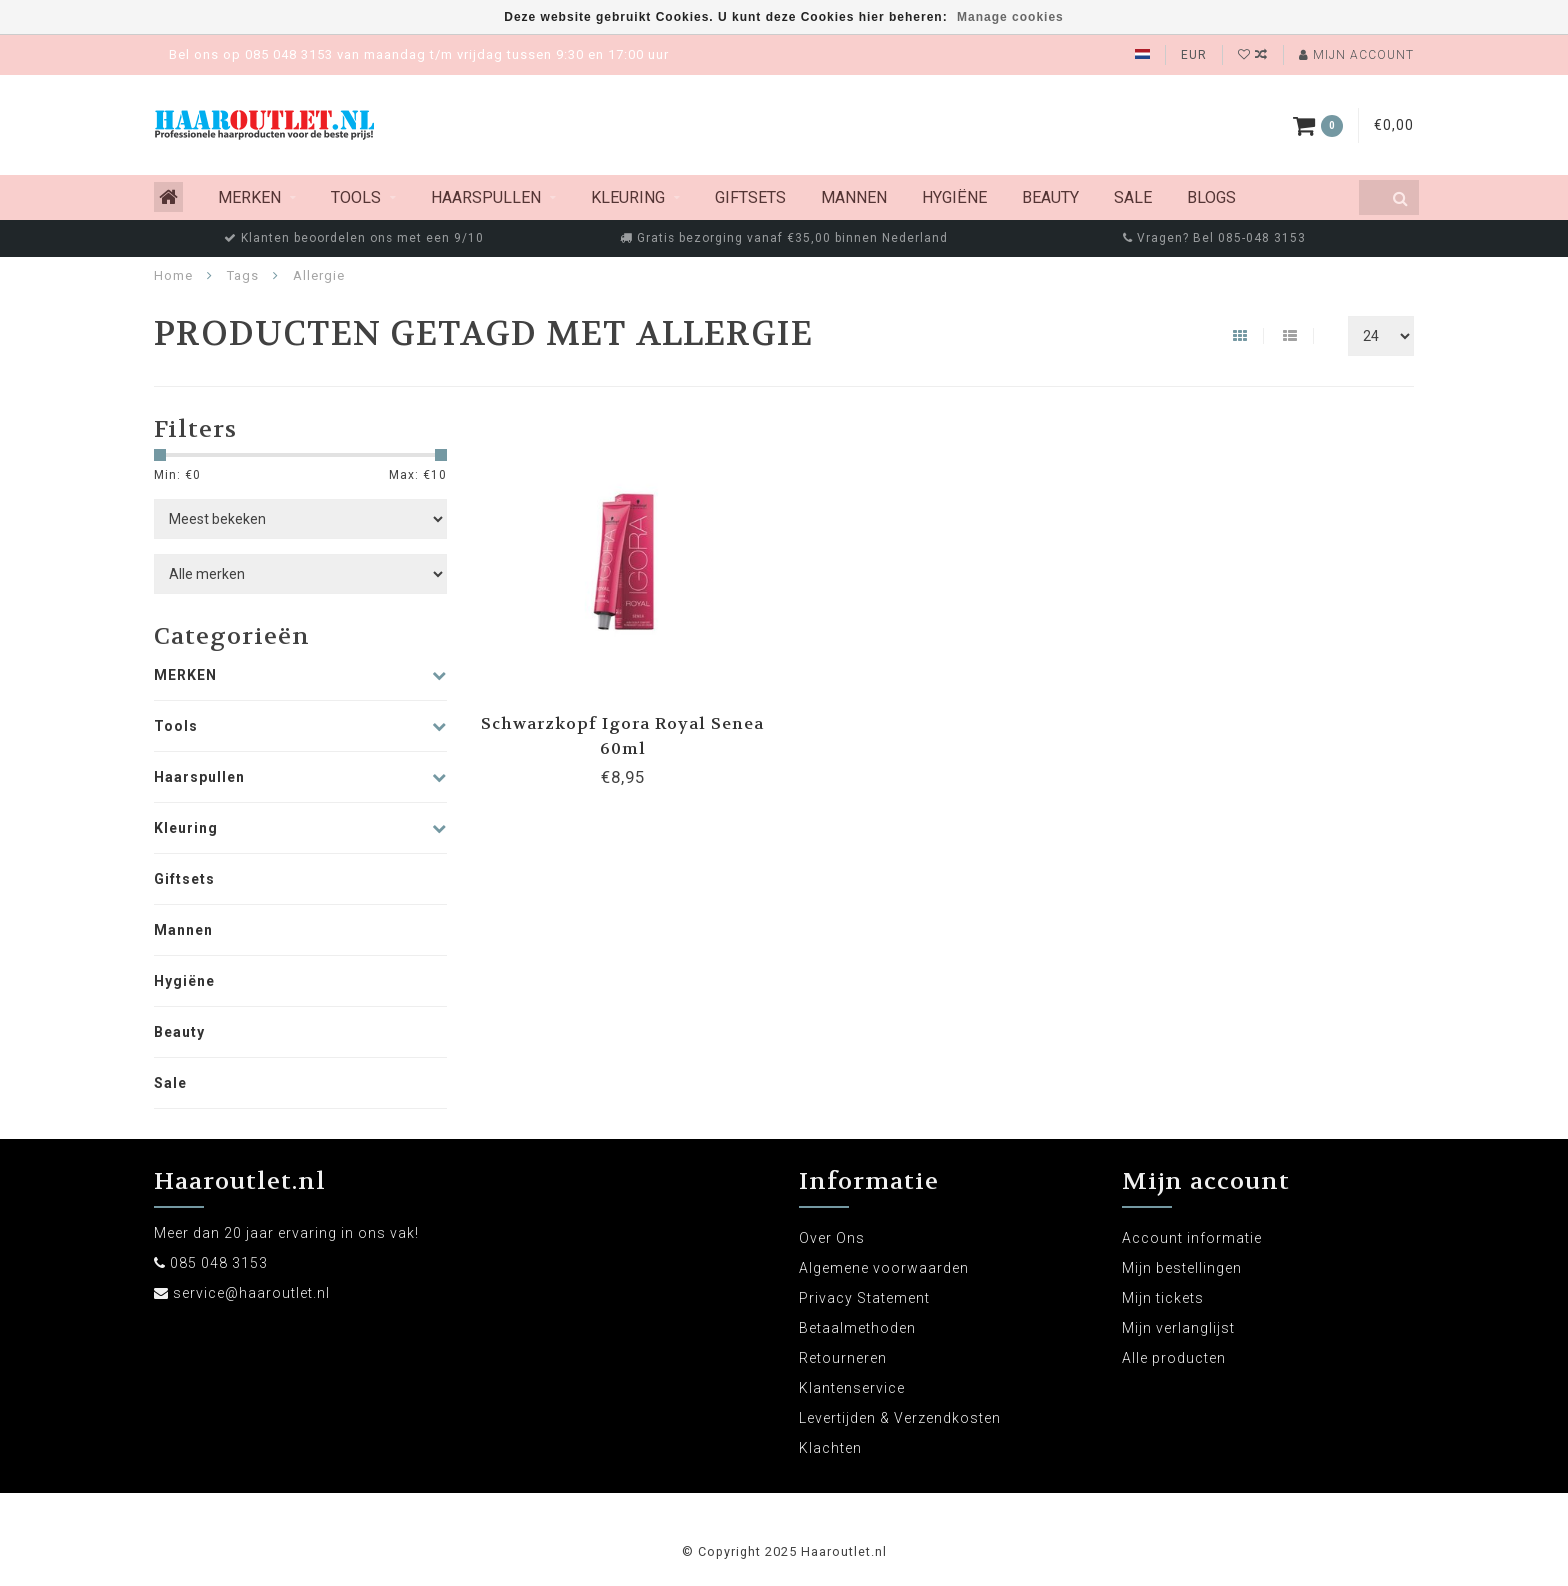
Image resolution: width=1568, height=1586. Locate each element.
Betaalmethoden (857, 1328)
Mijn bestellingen (1182, 1268)
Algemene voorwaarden (884, 1268)
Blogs (1211, 197)
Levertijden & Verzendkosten (900, 1418)
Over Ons (832, 1238)
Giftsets (750, 197)
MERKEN (249, 197)
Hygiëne (954, 197)
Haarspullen (486, 197)
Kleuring (628, 197)
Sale (1133, 197)
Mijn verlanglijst (1178, 1328)
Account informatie (1192, 1238)
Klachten (830, 1448)
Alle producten (1174, 1358)
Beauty (1050, 197)
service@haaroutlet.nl (251, 1293)
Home (173, 275)
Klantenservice (852, 1388)
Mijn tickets (1163, 1298)
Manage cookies (1010, 17)
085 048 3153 (219, 1263)
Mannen (854, 197)
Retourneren (843, 1358)
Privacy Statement (864, 1298)
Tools (356, 197)
